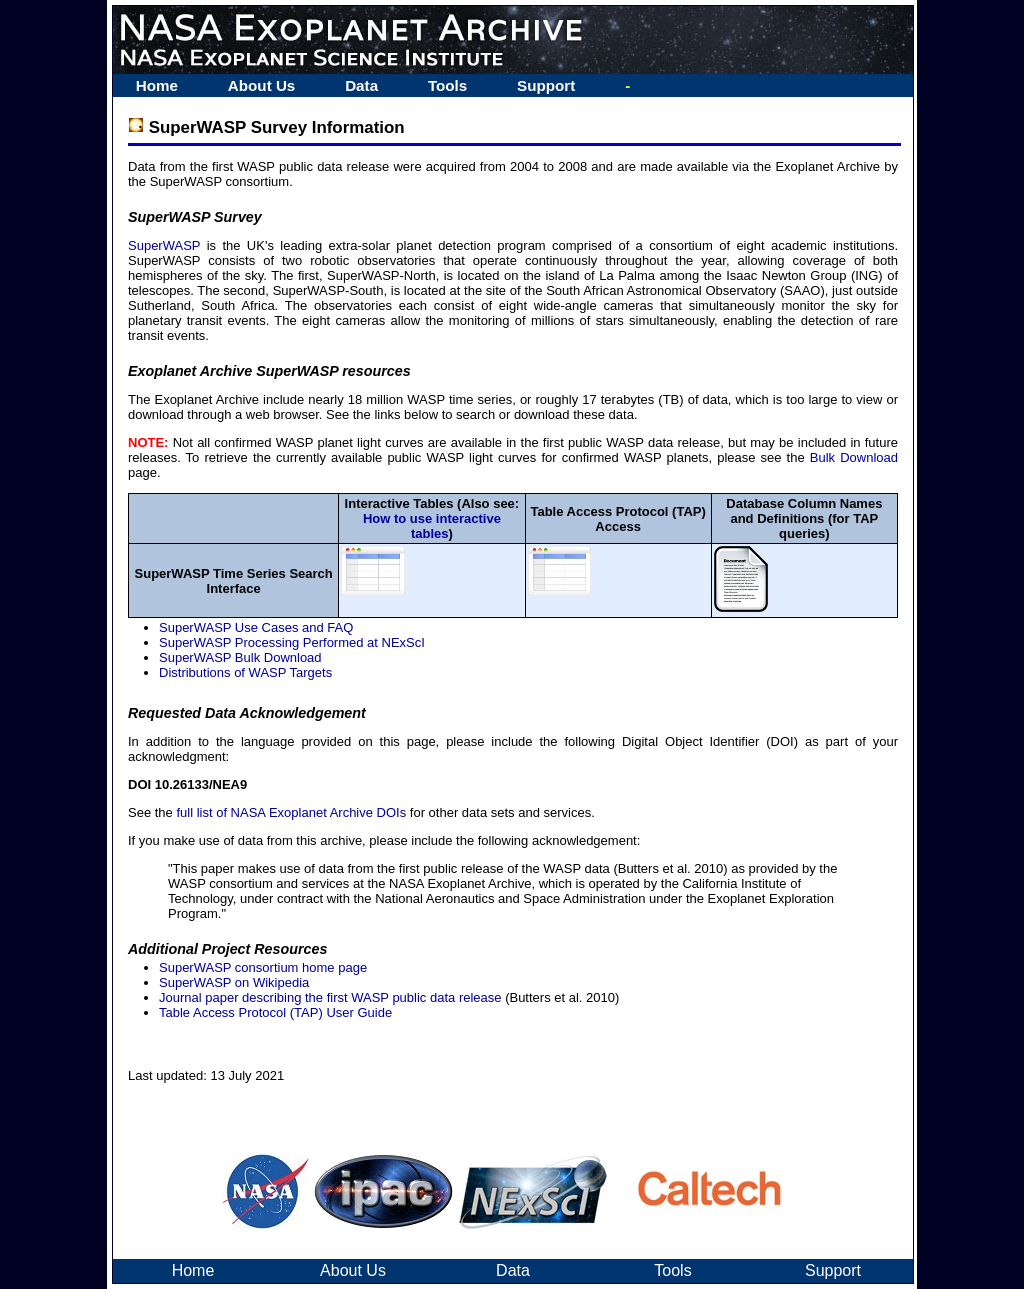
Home (157, 85)
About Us (262, 85)
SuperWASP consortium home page (263, 967)
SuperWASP (164, 245)
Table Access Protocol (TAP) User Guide (275, 1012)
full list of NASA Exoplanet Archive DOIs (291, 812)
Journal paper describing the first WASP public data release (330, 997)
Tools (447, 85)
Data (361, 85)
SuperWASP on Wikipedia (234, 982)
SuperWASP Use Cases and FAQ (256, 627)
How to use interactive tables (432, 526)
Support (546, 85)
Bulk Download (854, 457)
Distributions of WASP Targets (245, 672)
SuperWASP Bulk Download (240, 657)
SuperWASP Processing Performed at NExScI (292, 642)
